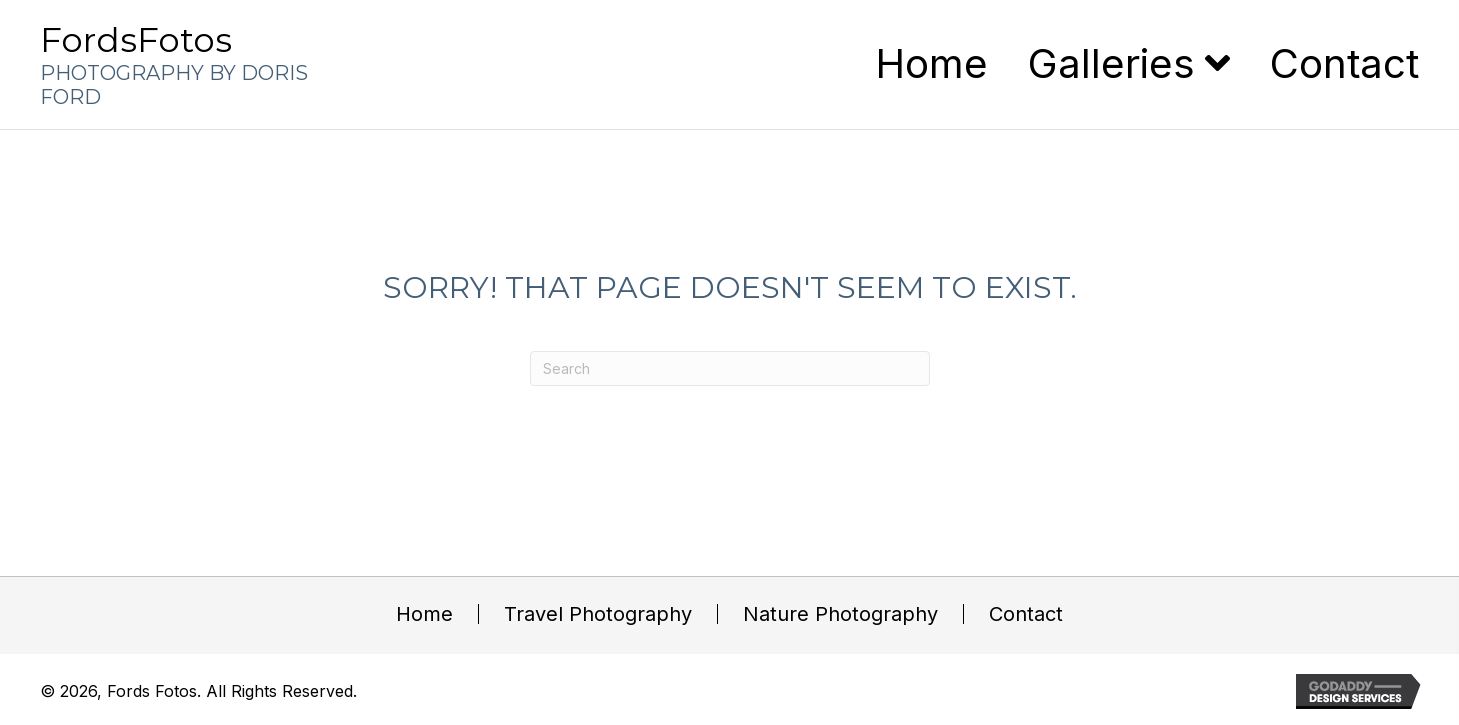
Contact (1026, 614)
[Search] (730, 368)
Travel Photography (598, 614)
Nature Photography (840, 614)
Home (424, 614)
